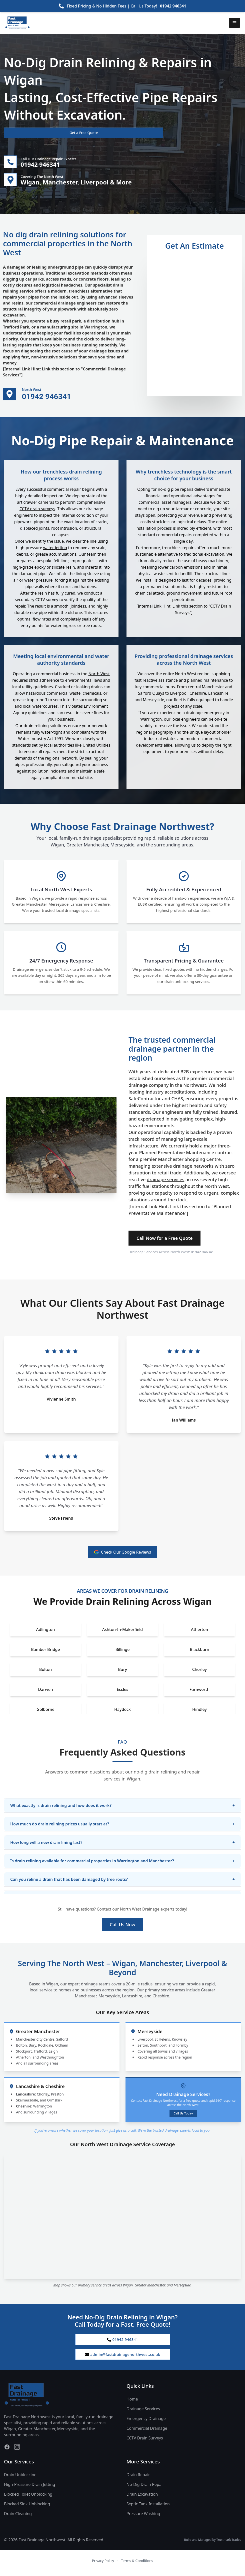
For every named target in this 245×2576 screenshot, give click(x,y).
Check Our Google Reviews (122, 1554)
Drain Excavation (142, 2499)
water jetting (55, 550)
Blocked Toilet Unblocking (28, 2499)
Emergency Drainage (146, 2423)
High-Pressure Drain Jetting (29, 2489)
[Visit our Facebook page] (7, 2452)
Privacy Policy (103, 2565)
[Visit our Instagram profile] (17, 2452)
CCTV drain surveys (37, 511)
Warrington (95, 329)
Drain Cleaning (18, 2518)
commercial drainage (55, 305)
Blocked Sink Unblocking (27, 2508)
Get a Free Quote (31, 132)
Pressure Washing (143, 2518)
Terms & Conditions (137, 2565)
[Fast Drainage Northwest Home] (61, 2399)
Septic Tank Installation (148, 2508)
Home (132, 2404)
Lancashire (218, 695)
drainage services (165, 1182)
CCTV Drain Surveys (144, 2443)
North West (99, 676)
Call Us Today (183, 2115)
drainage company (148, 1087)
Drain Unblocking (20, 2479)
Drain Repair (138, 2479)
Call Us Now (122, 1927)
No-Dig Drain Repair (145, 2489)
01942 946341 (173, 6)
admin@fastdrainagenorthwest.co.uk (122, 2358)
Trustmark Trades (228, 2544)
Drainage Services (143, 2413)
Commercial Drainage (146, 2433)
